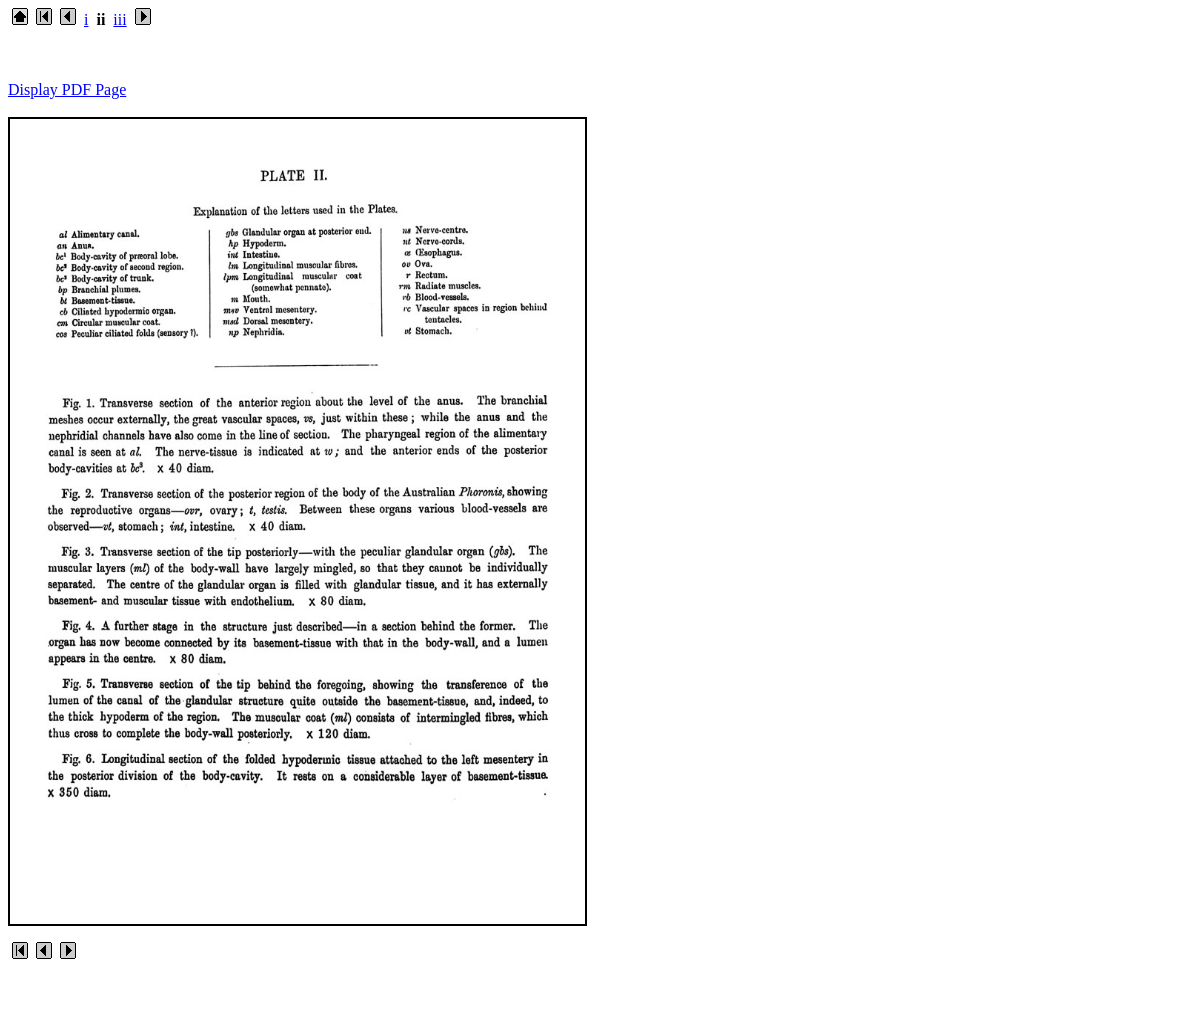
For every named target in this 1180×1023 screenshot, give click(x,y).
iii (119, 19)
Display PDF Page (67, 89)
